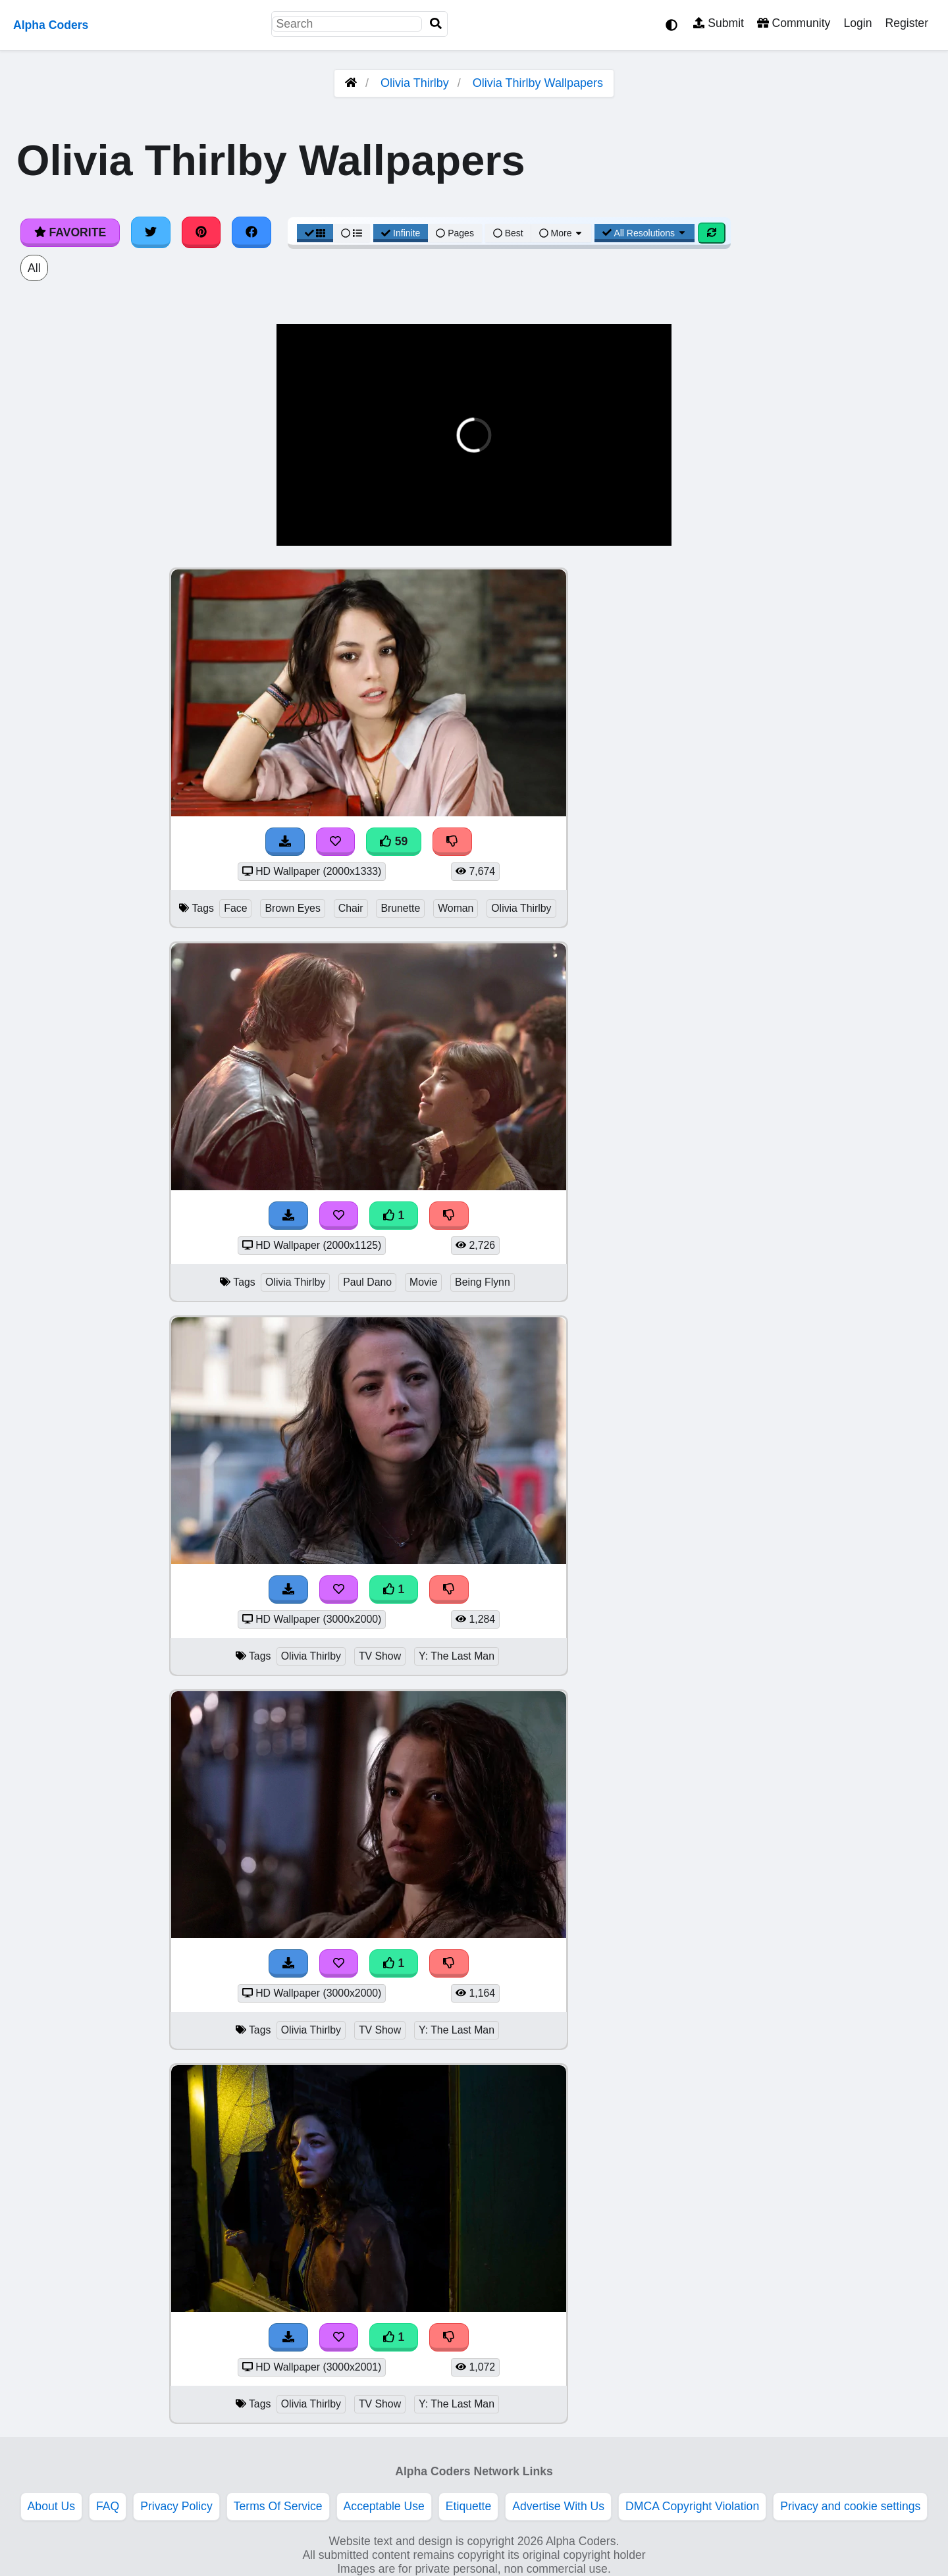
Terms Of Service (278, 2506)
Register (906, 23)
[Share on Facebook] (251, 232)
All (34, 268)
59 (394, 841)
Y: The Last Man (456, 1656)
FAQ (107, 2506)
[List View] (351, 233)
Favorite (70, 232)
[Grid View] (315, 233)
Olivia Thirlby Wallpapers (538, 83)
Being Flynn (482, 1282)
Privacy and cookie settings (850, 2506)
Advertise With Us (558, 2506)
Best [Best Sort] (508, 233)
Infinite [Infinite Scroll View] (400, 233)
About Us (51, 2506)
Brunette (400, 908)
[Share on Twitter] (151, 232)
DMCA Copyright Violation (692, 2506)
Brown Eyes (292, 908)
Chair (350, 908)
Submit (718, 23)
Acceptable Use (384, 2506)
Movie (423, 1282)
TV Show (380, 1656)
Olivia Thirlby (415, 83)
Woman (455, 908)
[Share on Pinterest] (201, 232)
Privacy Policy (176, 2506)
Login (857, 23)
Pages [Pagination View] (455, 233)
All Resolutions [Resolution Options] (644, 233)
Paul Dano (367, 1282)
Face (235, 908)
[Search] (436, 24)
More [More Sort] (561, 233)
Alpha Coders (50, 25)
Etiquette (468, 2506)
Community (793, 23)
